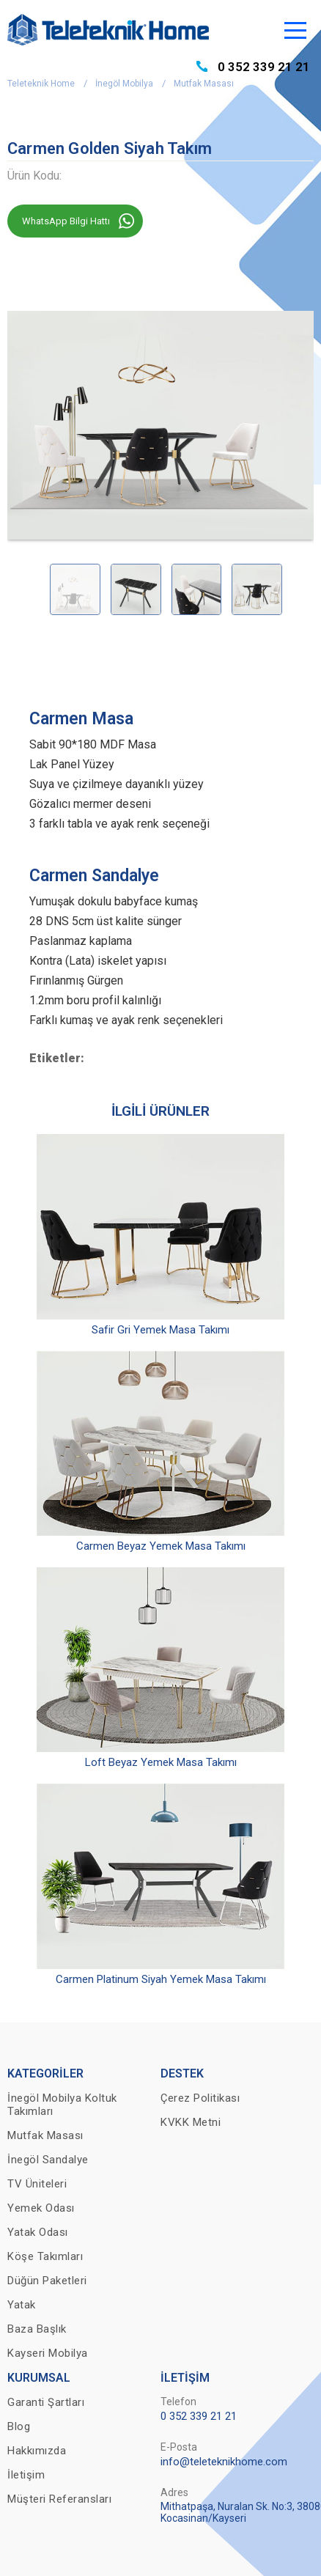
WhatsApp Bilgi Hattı (66, 221)
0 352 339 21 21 (264, 66)
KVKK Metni (190, 2122)
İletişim (26, 2474)
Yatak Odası (37, 2232)
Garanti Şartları (45, 2402)
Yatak (21, 2304)
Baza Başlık (37, 2329)
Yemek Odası (41, 2208)
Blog (18, 2426)
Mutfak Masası (204, 83)
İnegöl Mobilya (124, 83)
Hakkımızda (36, 2450)
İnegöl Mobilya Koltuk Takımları (62, 2104)
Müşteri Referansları (59, 2499)
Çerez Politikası (200, 2098)
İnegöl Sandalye (48, 2159)
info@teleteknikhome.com (223, 2461)
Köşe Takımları (45, 2256)
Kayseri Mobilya (47, 2353)
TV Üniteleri (37, 2183)
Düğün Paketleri (47, 2280)
